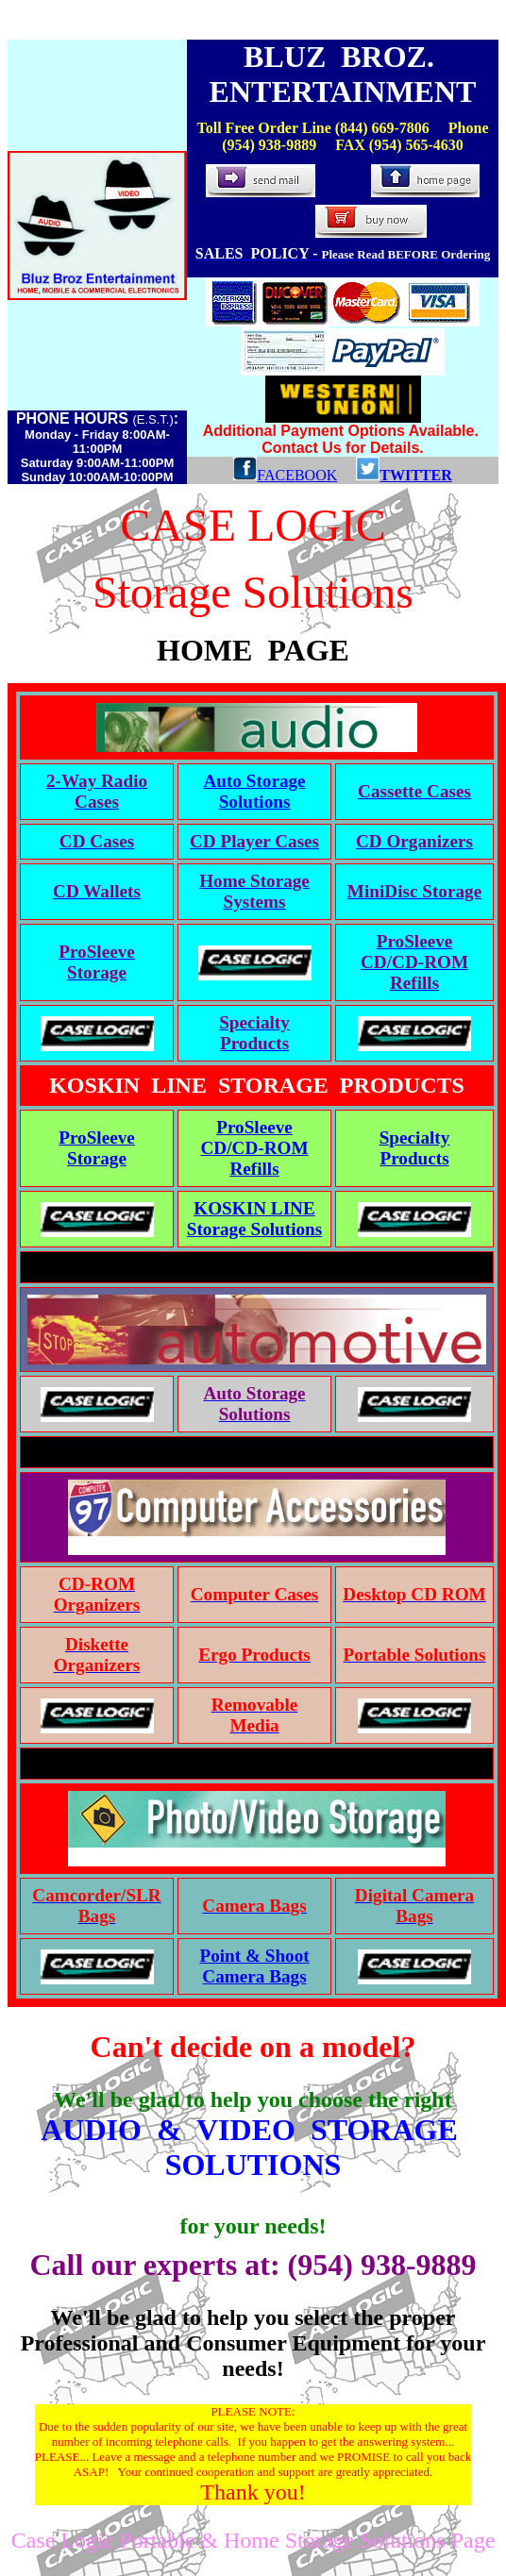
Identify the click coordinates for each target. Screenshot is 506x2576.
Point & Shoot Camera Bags (254, 1966)
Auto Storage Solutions (254, 791)
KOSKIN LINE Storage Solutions (254, 1218)
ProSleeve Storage (97, 1148)
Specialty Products (415, 1148)
